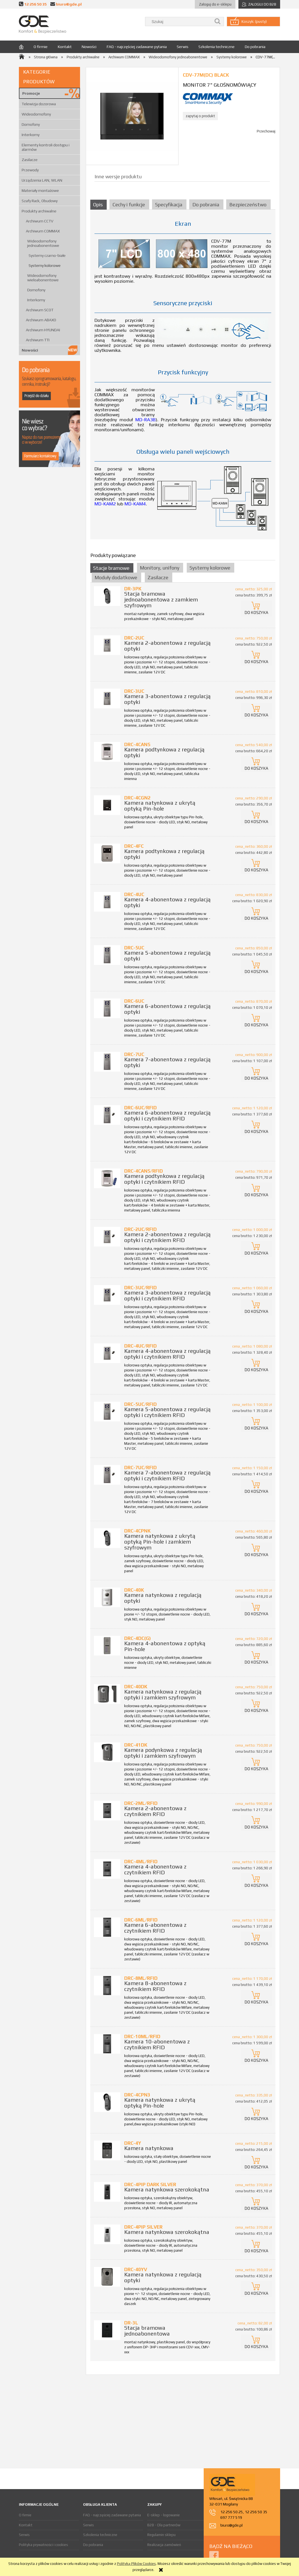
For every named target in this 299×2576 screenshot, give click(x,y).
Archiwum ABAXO (41, 320)
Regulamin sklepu (161, 2535)
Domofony (31, 124)
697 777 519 (231, 2517)
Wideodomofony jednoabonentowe (43, 243)
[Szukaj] (217, 21)
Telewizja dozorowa (39, 104)
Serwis (24, 2535)
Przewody (30, 170)
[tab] (99, 204)
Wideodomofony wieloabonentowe (43, 277)
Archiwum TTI (37, 340)
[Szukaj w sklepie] (179, 21)
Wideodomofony (36, 114)
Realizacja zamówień (164, 2545)
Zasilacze (30, 159)
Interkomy (30, 134)
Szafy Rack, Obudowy (40, 201)
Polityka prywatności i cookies (43, 2545)
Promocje (31, 93)
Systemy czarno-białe (47, 255)
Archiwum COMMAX (43, 231)
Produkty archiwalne (39, 211)
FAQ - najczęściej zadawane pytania (112, 2515)
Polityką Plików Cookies (136, 2564)
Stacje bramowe (111, 568)
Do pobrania (93, 2545)
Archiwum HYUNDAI (43, 330)
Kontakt (26, 2525)
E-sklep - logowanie (163, 2515)
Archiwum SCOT (39, 310)
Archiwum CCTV (39, 221)
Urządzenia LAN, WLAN (42, 180)
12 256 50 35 (35, 4)
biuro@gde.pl (69, 4)
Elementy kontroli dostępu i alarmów (45, 147)
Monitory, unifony (159, 568)
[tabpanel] (182, 377)
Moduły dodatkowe (115, 577)
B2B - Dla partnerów (163, 2525)
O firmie (25, 2515)
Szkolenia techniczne (100, 2535)
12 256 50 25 (231, 2512)
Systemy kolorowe (45, 265)
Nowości (30, 350)
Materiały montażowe (40, 190)
